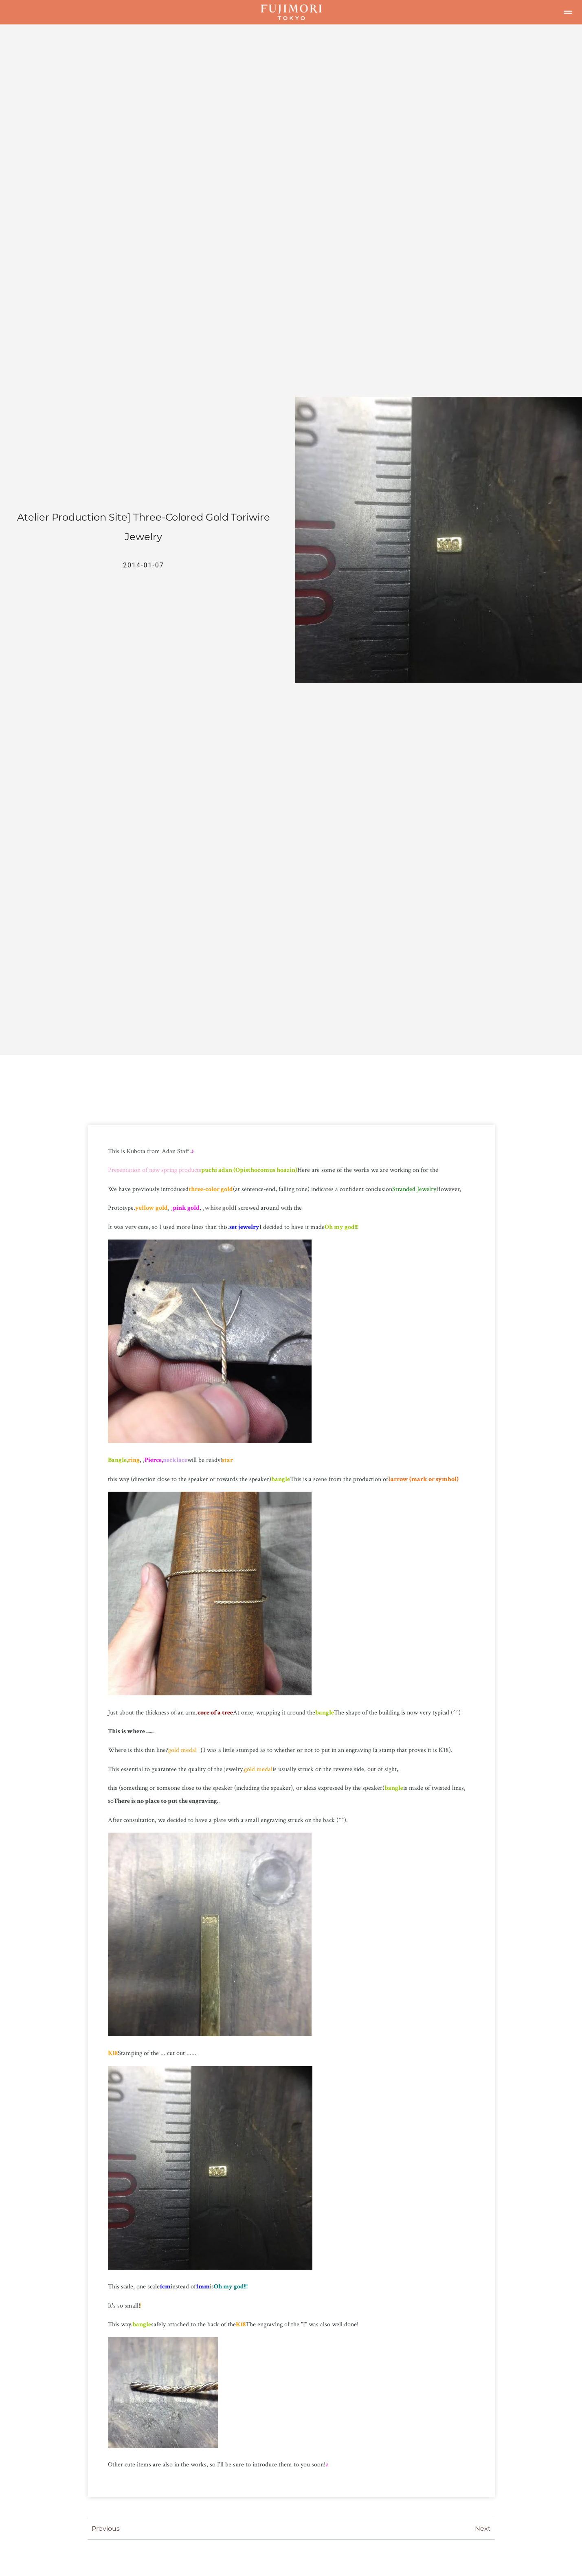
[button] (568, 12)
